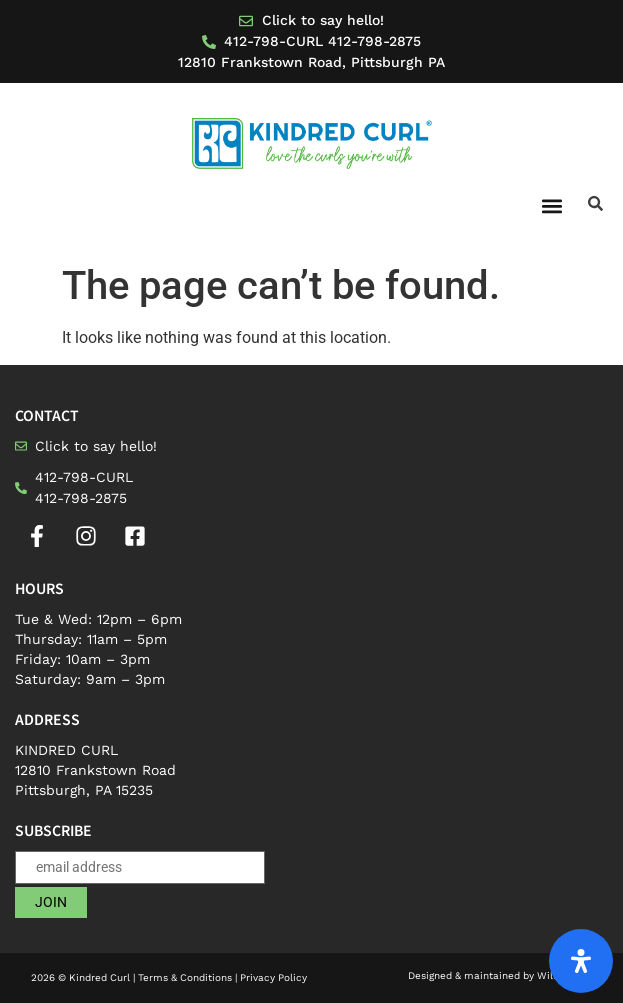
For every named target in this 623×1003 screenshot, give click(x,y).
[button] (551, 205)
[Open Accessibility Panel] (581, 961)
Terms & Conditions (185, 977)
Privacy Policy (273, 977)
